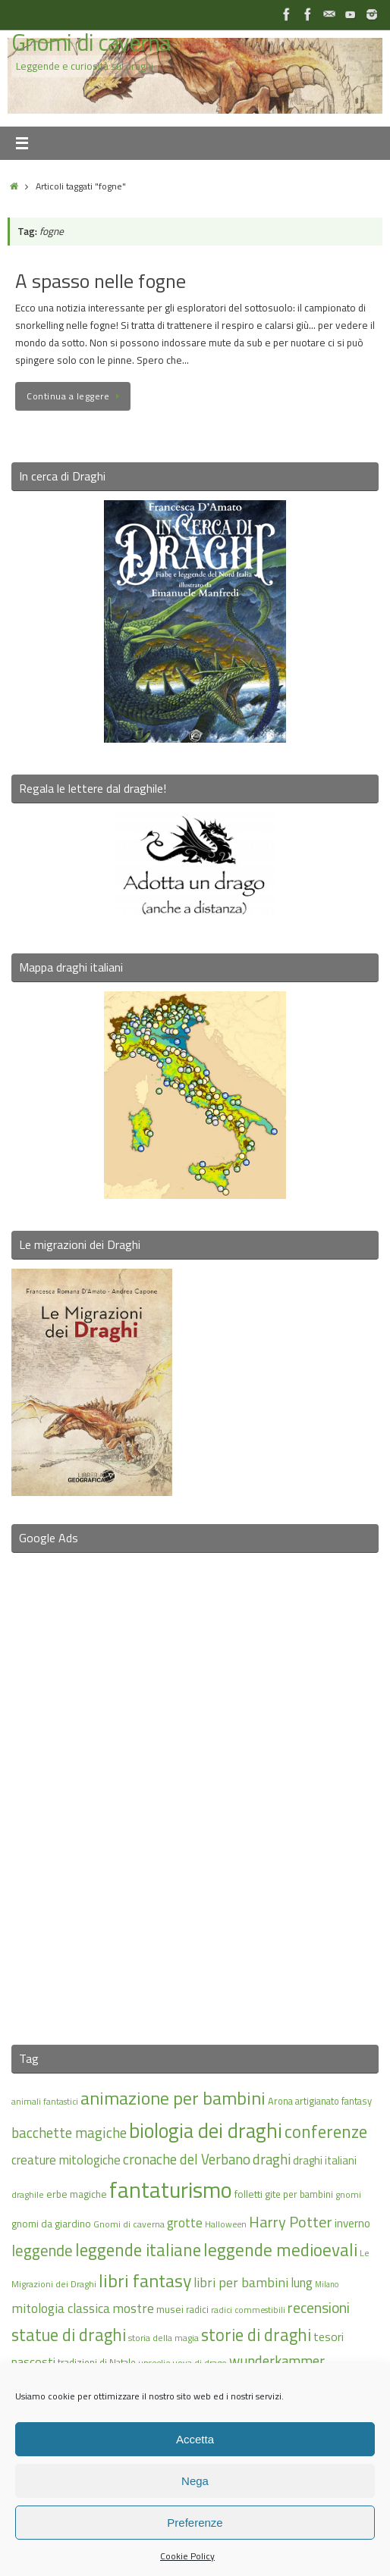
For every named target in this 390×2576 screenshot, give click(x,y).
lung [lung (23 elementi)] (302, 2283)
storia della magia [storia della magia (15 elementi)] (163, 2337)
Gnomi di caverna (90, 42)
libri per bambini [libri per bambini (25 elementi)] (240, 2282)
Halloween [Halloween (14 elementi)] (226, 2224)
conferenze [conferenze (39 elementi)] (326, 2131)
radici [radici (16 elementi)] (197, 2309)
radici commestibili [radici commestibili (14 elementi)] (248, 2309)
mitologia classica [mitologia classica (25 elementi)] (60, 2308)
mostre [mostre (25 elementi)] (133, 2308)
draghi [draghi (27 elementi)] (272, 2159)
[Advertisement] (195, 1789)
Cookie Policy (187, 2556)
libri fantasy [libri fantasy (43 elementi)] (145, 2280)
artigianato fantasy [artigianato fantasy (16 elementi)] (333, 2100)
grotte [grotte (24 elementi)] (185, 2222)
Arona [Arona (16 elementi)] (280, 2100)
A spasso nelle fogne (100, 281)
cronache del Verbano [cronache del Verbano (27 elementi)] (186, 2159)
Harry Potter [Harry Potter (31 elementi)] (290, 2221)
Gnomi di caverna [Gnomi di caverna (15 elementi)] (129, 2224)
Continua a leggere (75, 396)
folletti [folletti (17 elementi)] (248, 2194)
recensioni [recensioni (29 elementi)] (319, 2307)
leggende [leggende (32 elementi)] (42, 2250)
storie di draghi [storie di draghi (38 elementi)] (256, 2335)
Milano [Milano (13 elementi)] (326, 2284)
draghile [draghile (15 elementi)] (27, 2194)
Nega (195, 2480)
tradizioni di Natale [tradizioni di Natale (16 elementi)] (97, 2362)
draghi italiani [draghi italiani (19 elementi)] (325, 2160)
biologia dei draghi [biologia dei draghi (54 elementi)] (205, 2130)
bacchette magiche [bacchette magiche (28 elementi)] (69, 2132)
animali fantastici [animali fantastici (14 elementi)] (44, 2101)
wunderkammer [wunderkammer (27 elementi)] (277, 2360)
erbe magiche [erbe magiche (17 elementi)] (76, 2194)
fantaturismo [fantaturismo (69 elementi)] (170, 2189)
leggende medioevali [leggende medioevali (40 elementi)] (280, 2249)
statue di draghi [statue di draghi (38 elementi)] (68, 2335)
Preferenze (194, 2522)
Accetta (195, 2439)
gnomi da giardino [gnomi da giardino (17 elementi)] (51, 2223)
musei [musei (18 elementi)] (170, 2309)
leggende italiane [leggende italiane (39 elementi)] (138, 2249)
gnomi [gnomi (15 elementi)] (348, 2194)
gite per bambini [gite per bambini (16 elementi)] (299, 2194)
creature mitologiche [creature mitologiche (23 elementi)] (66, 2160)
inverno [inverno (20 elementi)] (352, 2223)
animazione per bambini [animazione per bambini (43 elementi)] (173, 2097)
